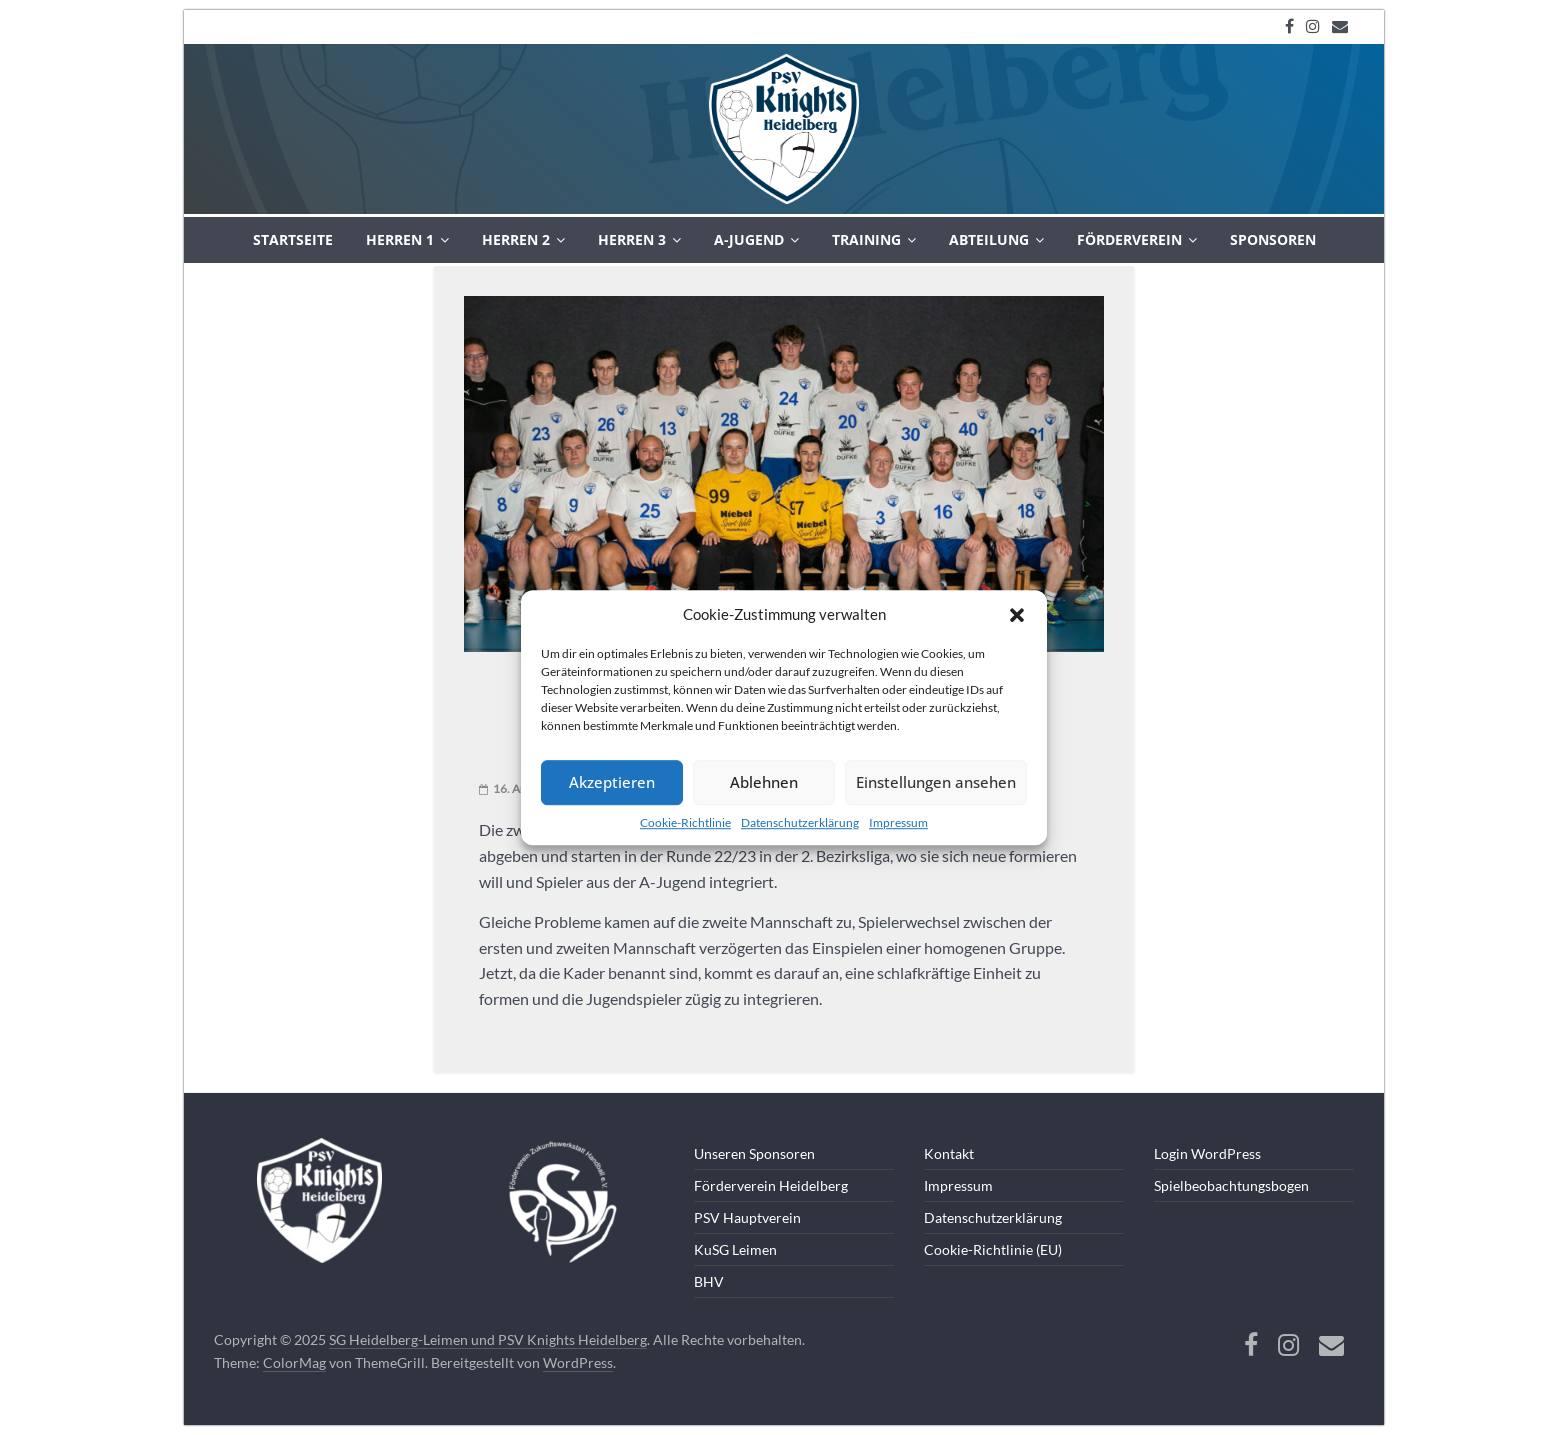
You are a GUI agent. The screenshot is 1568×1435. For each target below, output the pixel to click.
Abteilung (989, 239)
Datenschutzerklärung (800, 822)
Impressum (898, 822)
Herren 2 (516, 239)
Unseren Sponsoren (754, 1153)
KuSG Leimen (735, 1249)
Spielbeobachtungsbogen (1231, 1185)
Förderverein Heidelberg (771, 1185)
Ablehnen (764, 782)
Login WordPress (1207, 1153)
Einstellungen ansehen (936, 782)
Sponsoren (1273, 239)
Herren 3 (632, 239)
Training (866, 239)
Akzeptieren (612, 782)
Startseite (293, 239)
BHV (709, 1281)
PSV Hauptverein (747, 1217)
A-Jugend (749, 239)
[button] (1017, 615)
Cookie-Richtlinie (685, 822)
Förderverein (1129, 239)
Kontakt (949, 1153)
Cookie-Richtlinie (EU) (993, 1249)
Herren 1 (400, 239)
